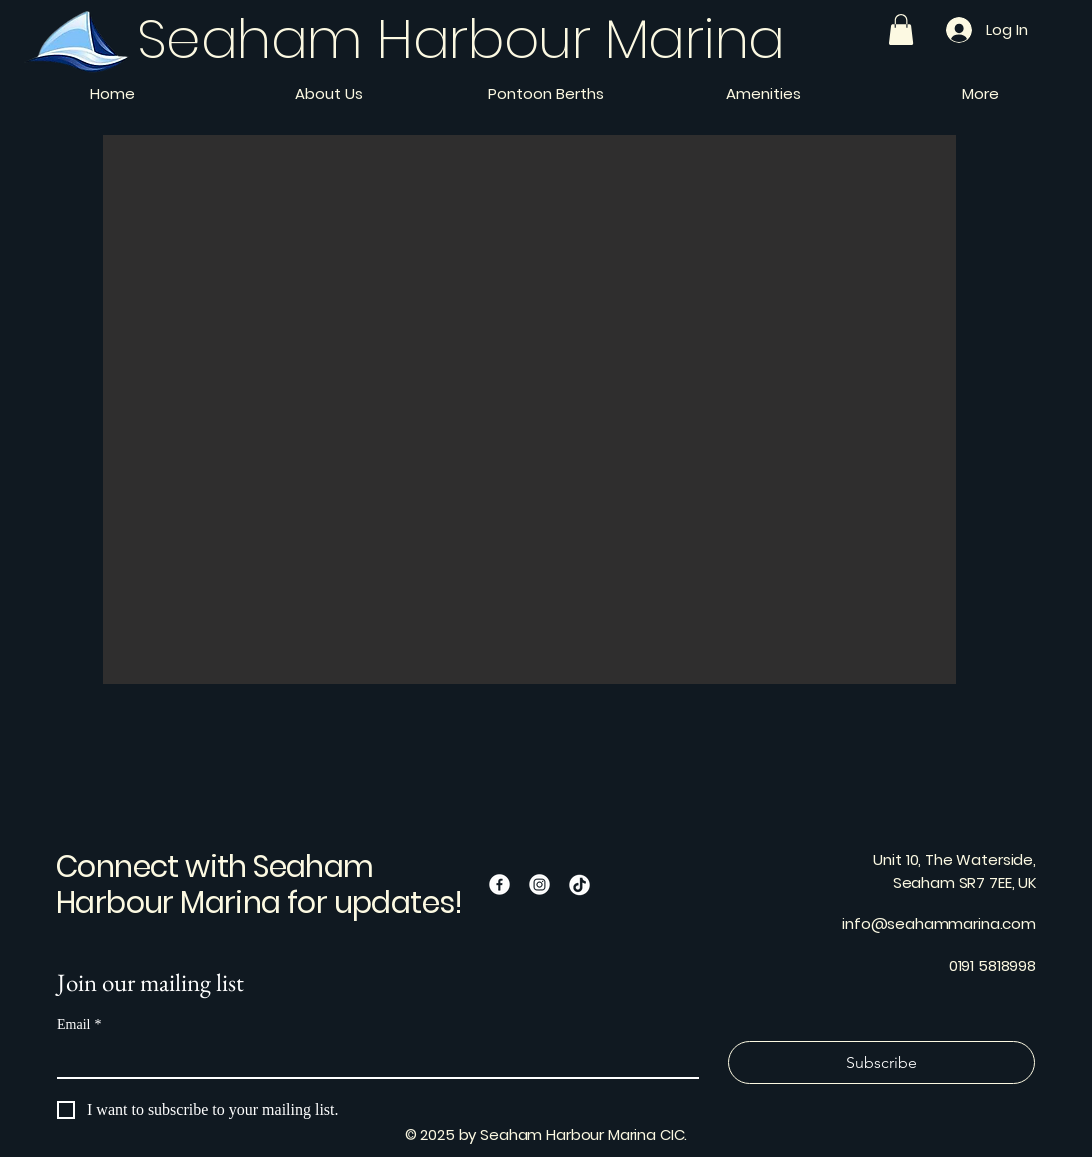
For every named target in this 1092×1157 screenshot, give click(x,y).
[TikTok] (579, 884)
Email (79, 1024)
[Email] (372, 1059)
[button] (901, 29)
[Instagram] (539, 884)
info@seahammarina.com (939, 923)
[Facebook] (499, 884)
